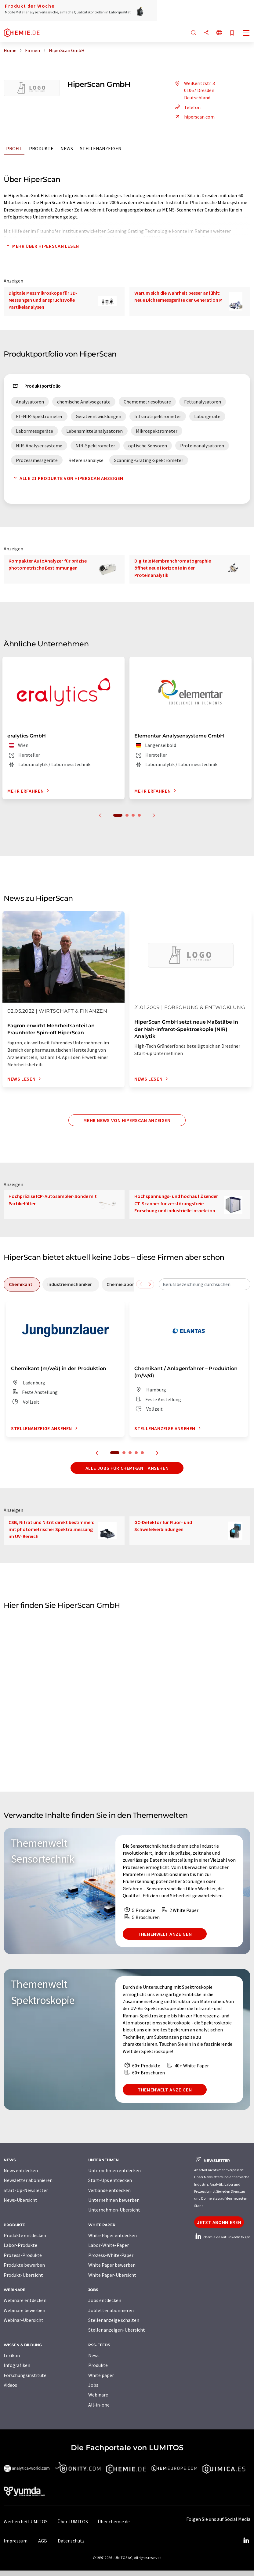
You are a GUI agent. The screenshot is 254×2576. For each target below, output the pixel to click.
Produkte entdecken (25, 2235)
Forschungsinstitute (25, 2375)
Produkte (41, 148)
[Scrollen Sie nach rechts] (149, 1284)
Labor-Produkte (20, 2245)
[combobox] (204, 1284)
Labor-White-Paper (108, 2245)
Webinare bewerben (24, 2310)
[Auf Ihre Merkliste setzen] (232, 33)
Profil (14, 148)
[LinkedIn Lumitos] (246, 2541)
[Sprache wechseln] (219, 33)
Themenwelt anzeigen (165, 1934)
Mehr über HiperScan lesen (41, 246)
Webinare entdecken (25, 2300)
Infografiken (17, 2365)
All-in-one (99, 2405)
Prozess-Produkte (23, 2255)
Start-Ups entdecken (110, 2180)
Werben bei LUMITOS (26, 2521)
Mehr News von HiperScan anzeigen (126, 1120)
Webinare (98, 2395)
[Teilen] (206, 33)
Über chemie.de (114, 2521)
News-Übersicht (20, 2200)
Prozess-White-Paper (110, 2255)
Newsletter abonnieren (28, 2180)
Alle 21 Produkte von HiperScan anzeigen (67, 478)
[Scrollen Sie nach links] (140, 1284)
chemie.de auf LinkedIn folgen (222, 2237)
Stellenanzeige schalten (113, 2320)
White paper (101, 2375)
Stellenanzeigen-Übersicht (116, 2330)
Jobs (93, 2385)
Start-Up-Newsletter (26, 2190)
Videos (10, 2385)
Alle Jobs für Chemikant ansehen (127, 1468)
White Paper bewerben (112, 2265)
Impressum (15, 2541)
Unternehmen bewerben (114, 2200)
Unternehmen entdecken (114, 2170)
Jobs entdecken (104, 2300)
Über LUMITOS (72, 2521)
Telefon (187, 107)
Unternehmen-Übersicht (114, 2210)
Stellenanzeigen (101, 148)
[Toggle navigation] (246, 33)
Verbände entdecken (109, 2190)
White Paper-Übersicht (112, 2275)
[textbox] (204, 1284)
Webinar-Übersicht (23, 2320)
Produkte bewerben (24, 2265)
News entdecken (21, 2170)
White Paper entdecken (112, 2235)
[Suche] (193, 33)
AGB (42, 2541)
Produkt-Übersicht (23, 2275)
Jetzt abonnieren (219, 2222)
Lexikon (12, 2355)
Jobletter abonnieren (111, 2310)
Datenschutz (71, 2541)
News (66, 148)
